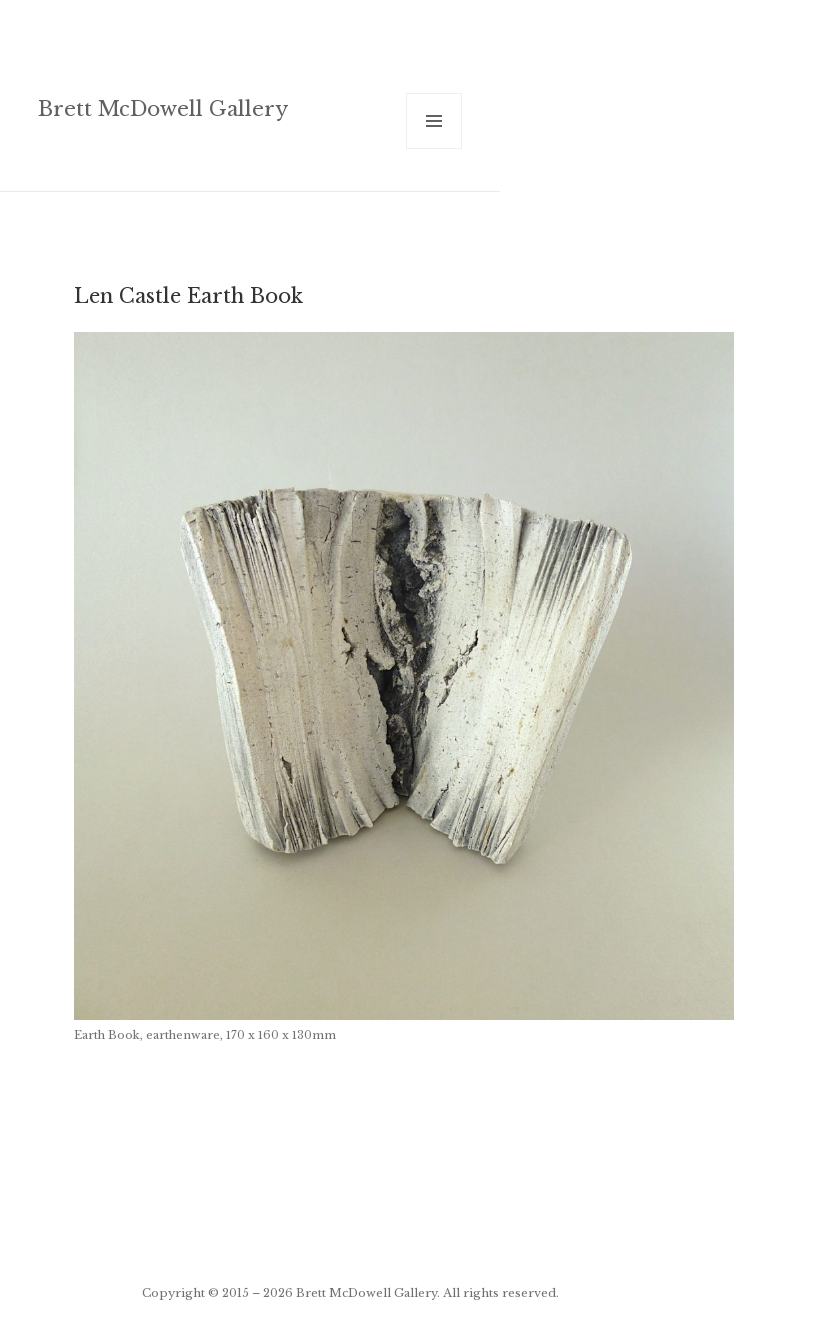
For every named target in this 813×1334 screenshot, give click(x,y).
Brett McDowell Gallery (163, 108)
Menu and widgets (434, 148)
